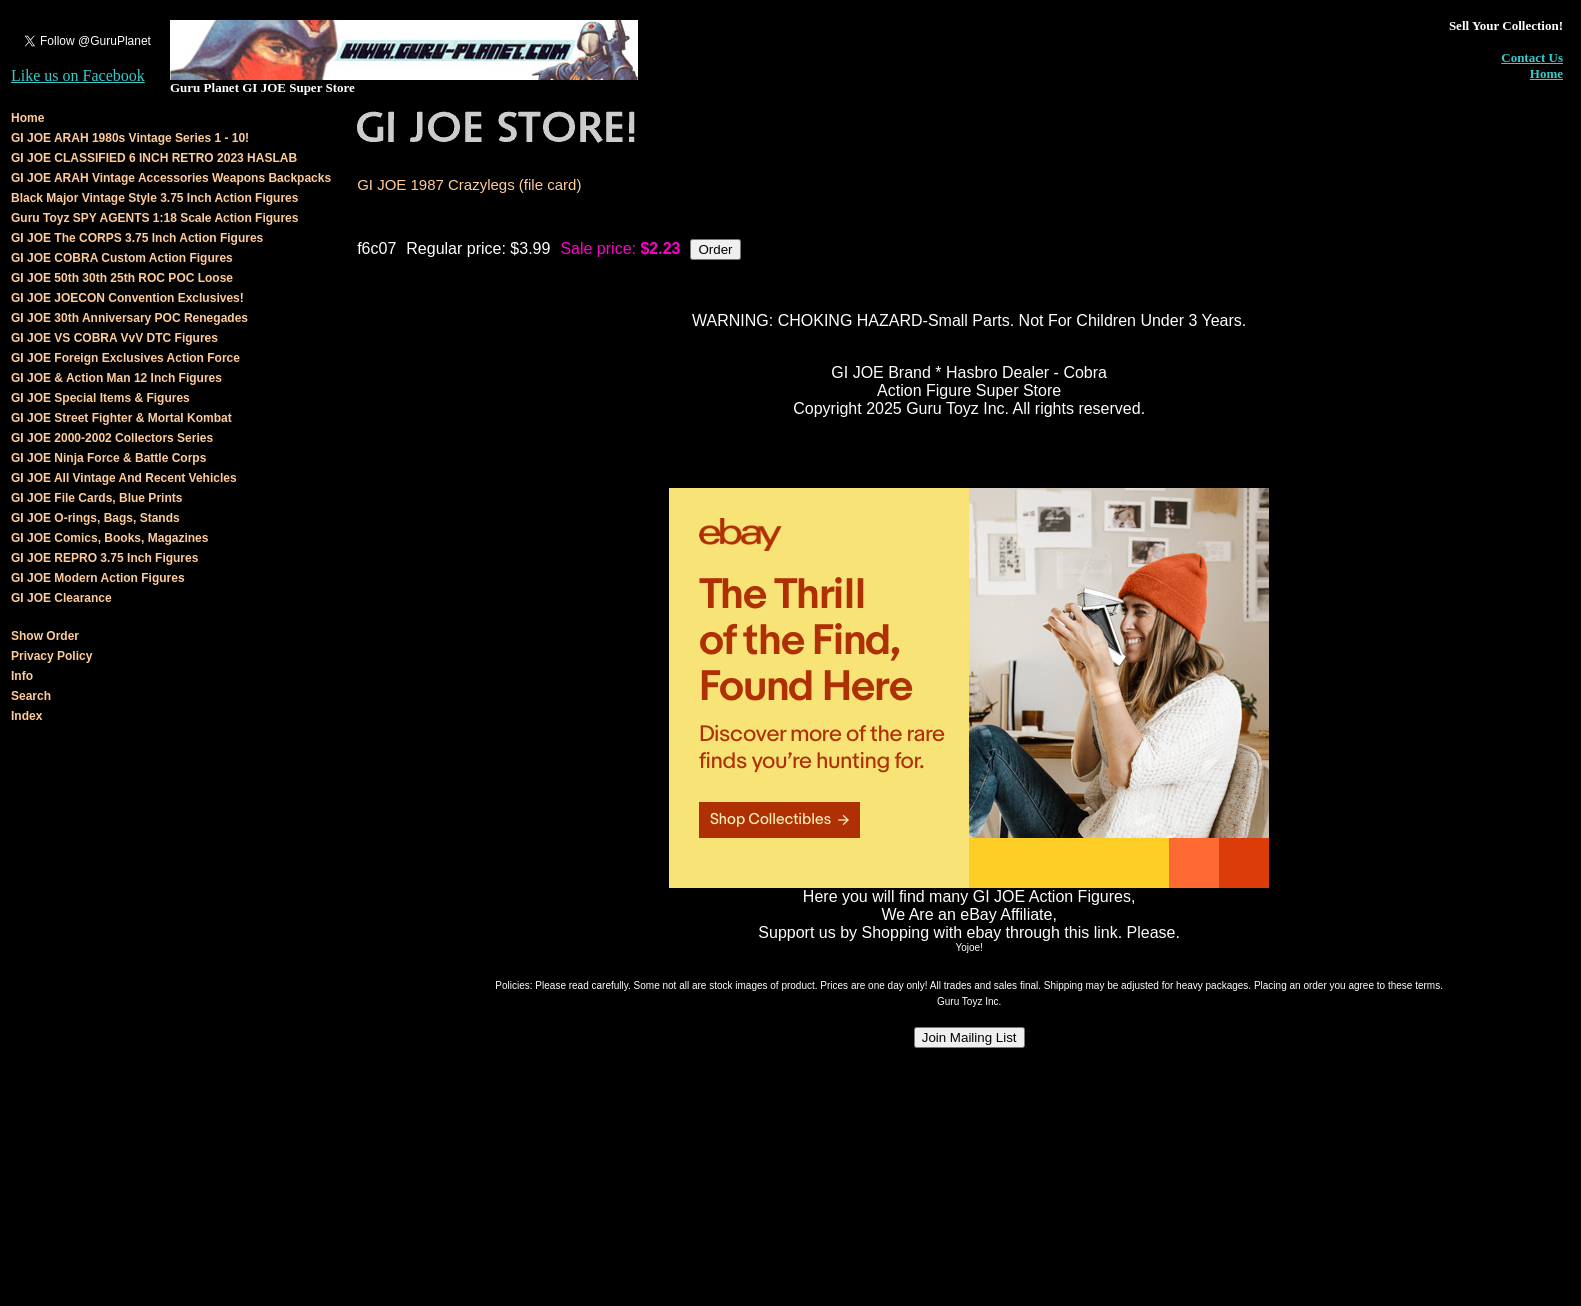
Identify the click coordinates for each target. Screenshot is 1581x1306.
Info (22, 676)
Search (31, 696)
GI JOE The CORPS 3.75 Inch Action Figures (137, 238)
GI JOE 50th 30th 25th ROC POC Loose (122, 278)
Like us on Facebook (78, 75)
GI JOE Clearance (61, 598)
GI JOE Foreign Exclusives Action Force (125, 358)
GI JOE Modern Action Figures (98, 578)
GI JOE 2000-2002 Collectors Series (112, 438)
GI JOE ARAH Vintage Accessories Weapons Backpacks (171, 178)
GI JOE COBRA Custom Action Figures (122, 258)
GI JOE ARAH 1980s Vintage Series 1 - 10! (130, 138)
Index (26, 716)
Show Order (45, 636)
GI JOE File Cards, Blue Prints (96, 498)
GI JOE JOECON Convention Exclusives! (127, 298)
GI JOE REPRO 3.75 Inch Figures (104, 558)
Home (1546, 73)
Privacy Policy (51, 656)
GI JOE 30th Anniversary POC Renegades (129, 318)
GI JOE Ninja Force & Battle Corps (108, 458)
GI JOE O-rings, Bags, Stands (95, 518)
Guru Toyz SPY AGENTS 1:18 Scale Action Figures (154, 218)
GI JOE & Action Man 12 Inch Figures (116, 378)
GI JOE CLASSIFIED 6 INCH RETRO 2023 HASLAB (154, 158)
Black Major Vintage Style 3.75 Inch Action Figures (154, 198)
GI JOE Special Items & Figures (100, 398)
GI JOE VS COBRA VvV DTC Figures (114, 338)
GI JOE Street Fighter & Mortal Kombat (121, 418)
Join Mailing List (969, 1037)
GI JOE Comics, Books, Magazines (109, 538)
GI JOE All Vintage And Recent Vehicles (124, 478)
